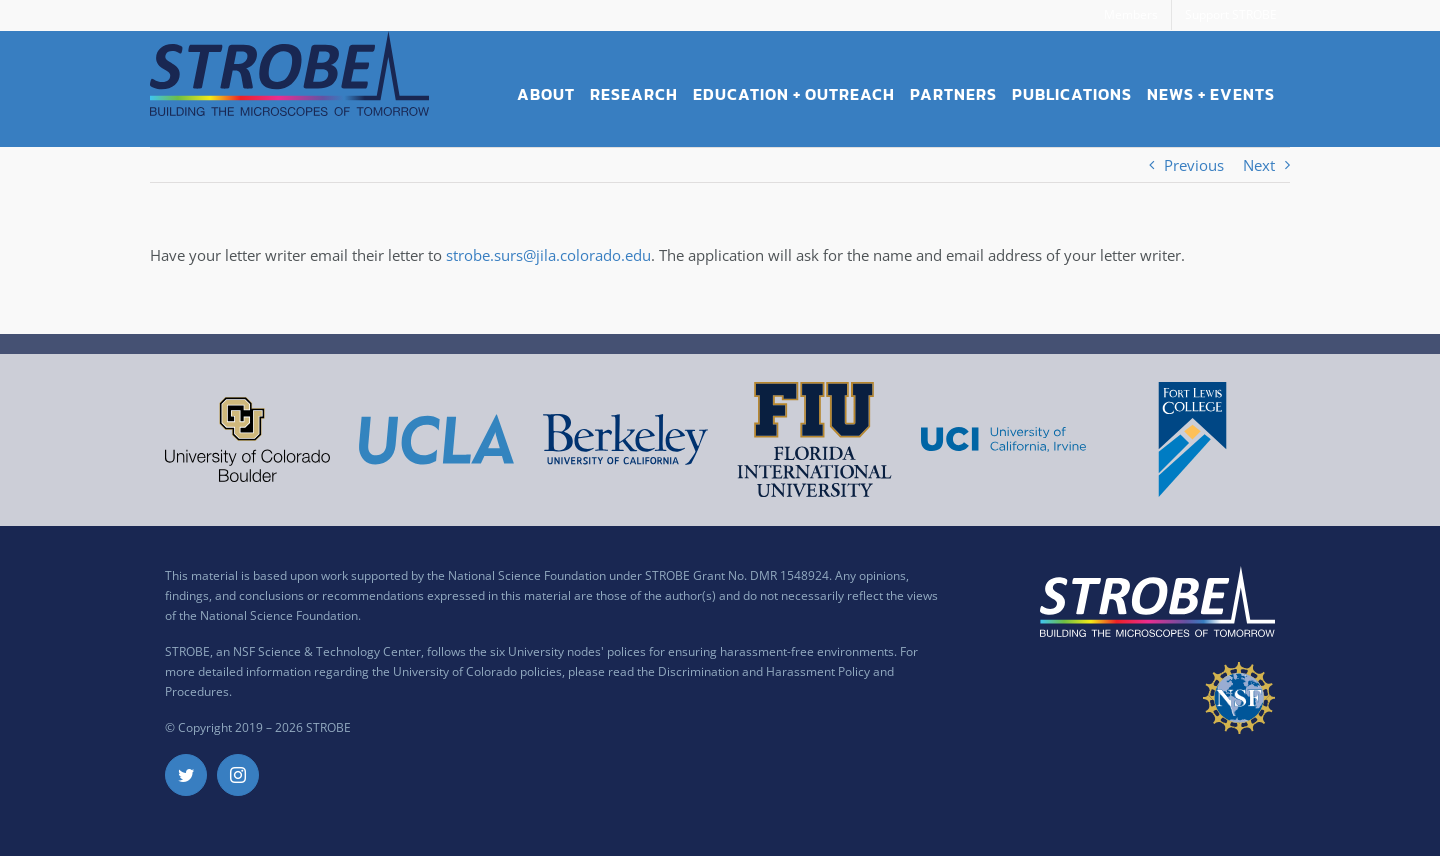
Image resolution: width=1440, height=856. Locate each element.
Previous (1194, 165)
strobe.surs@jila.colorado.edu (548, 255)
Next (1259, 165)
